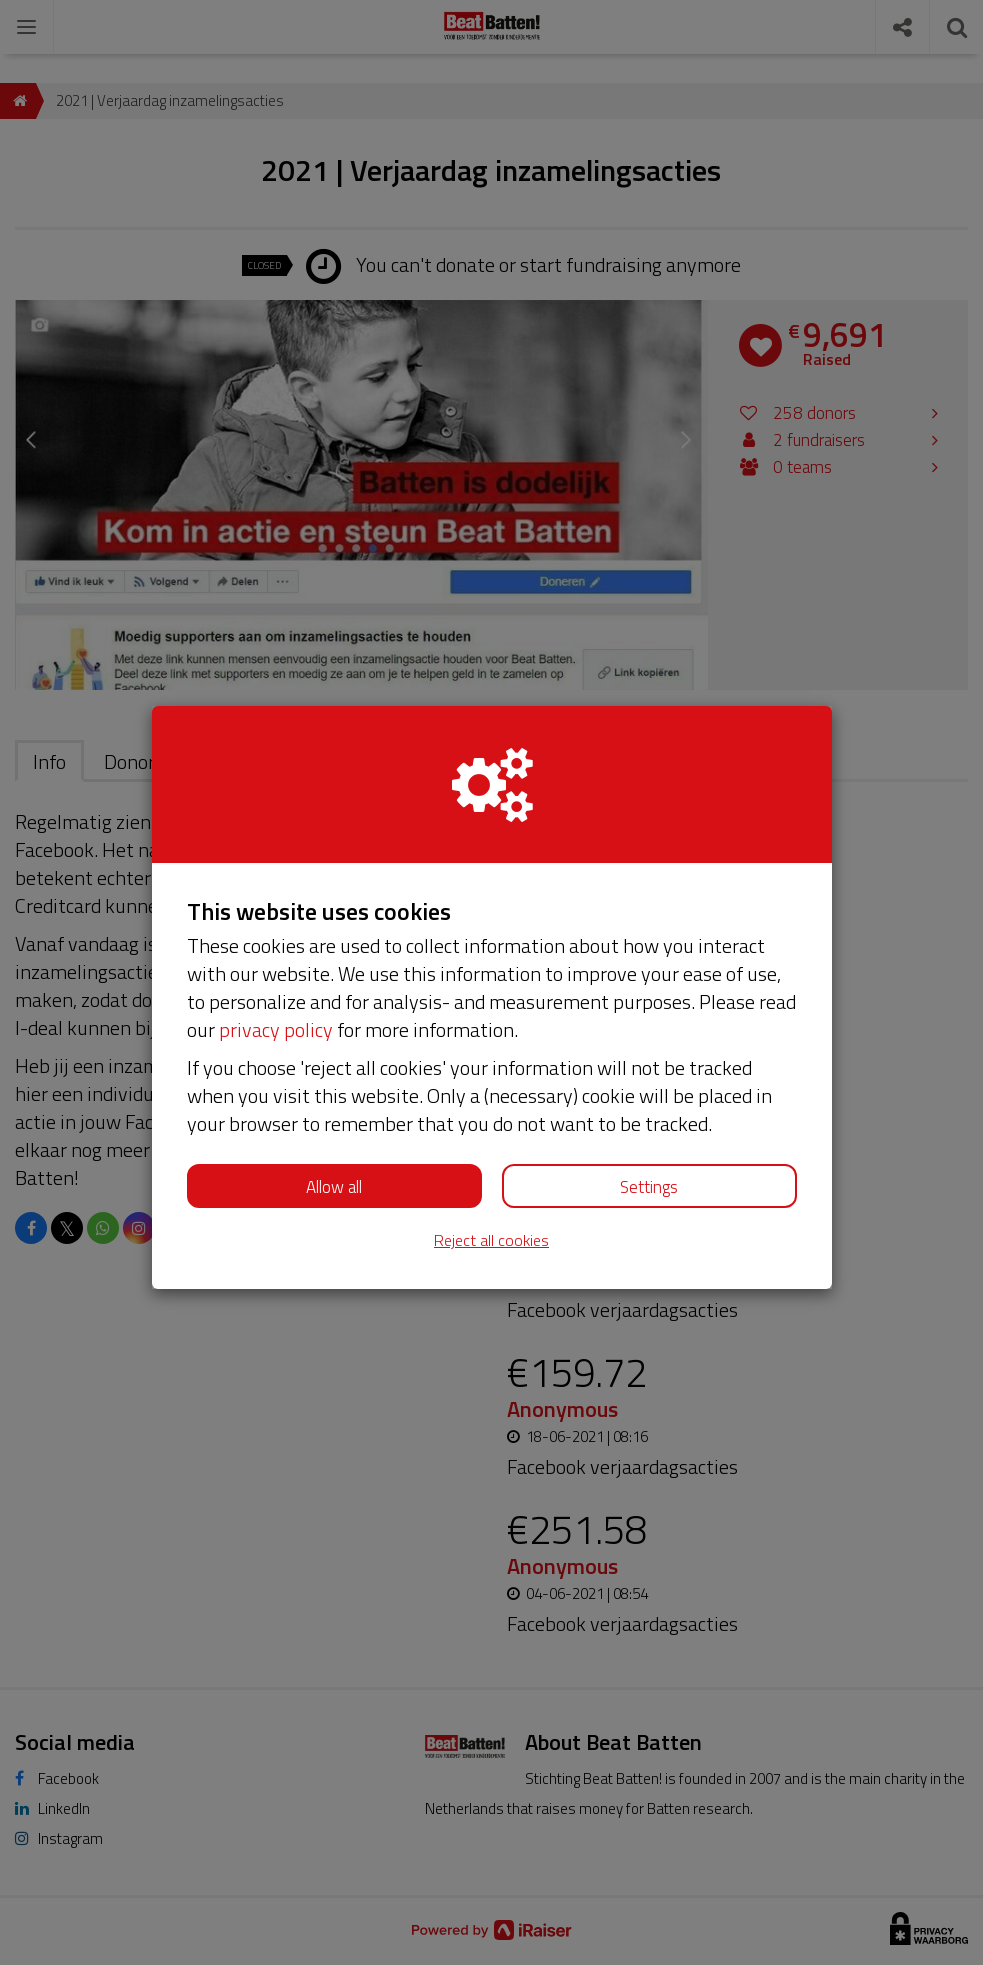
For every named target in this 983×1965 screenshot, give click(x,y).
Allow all (334, 1187)
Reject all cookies (491, 1240)
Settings (649, 1187)
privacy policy (276, 1029)
